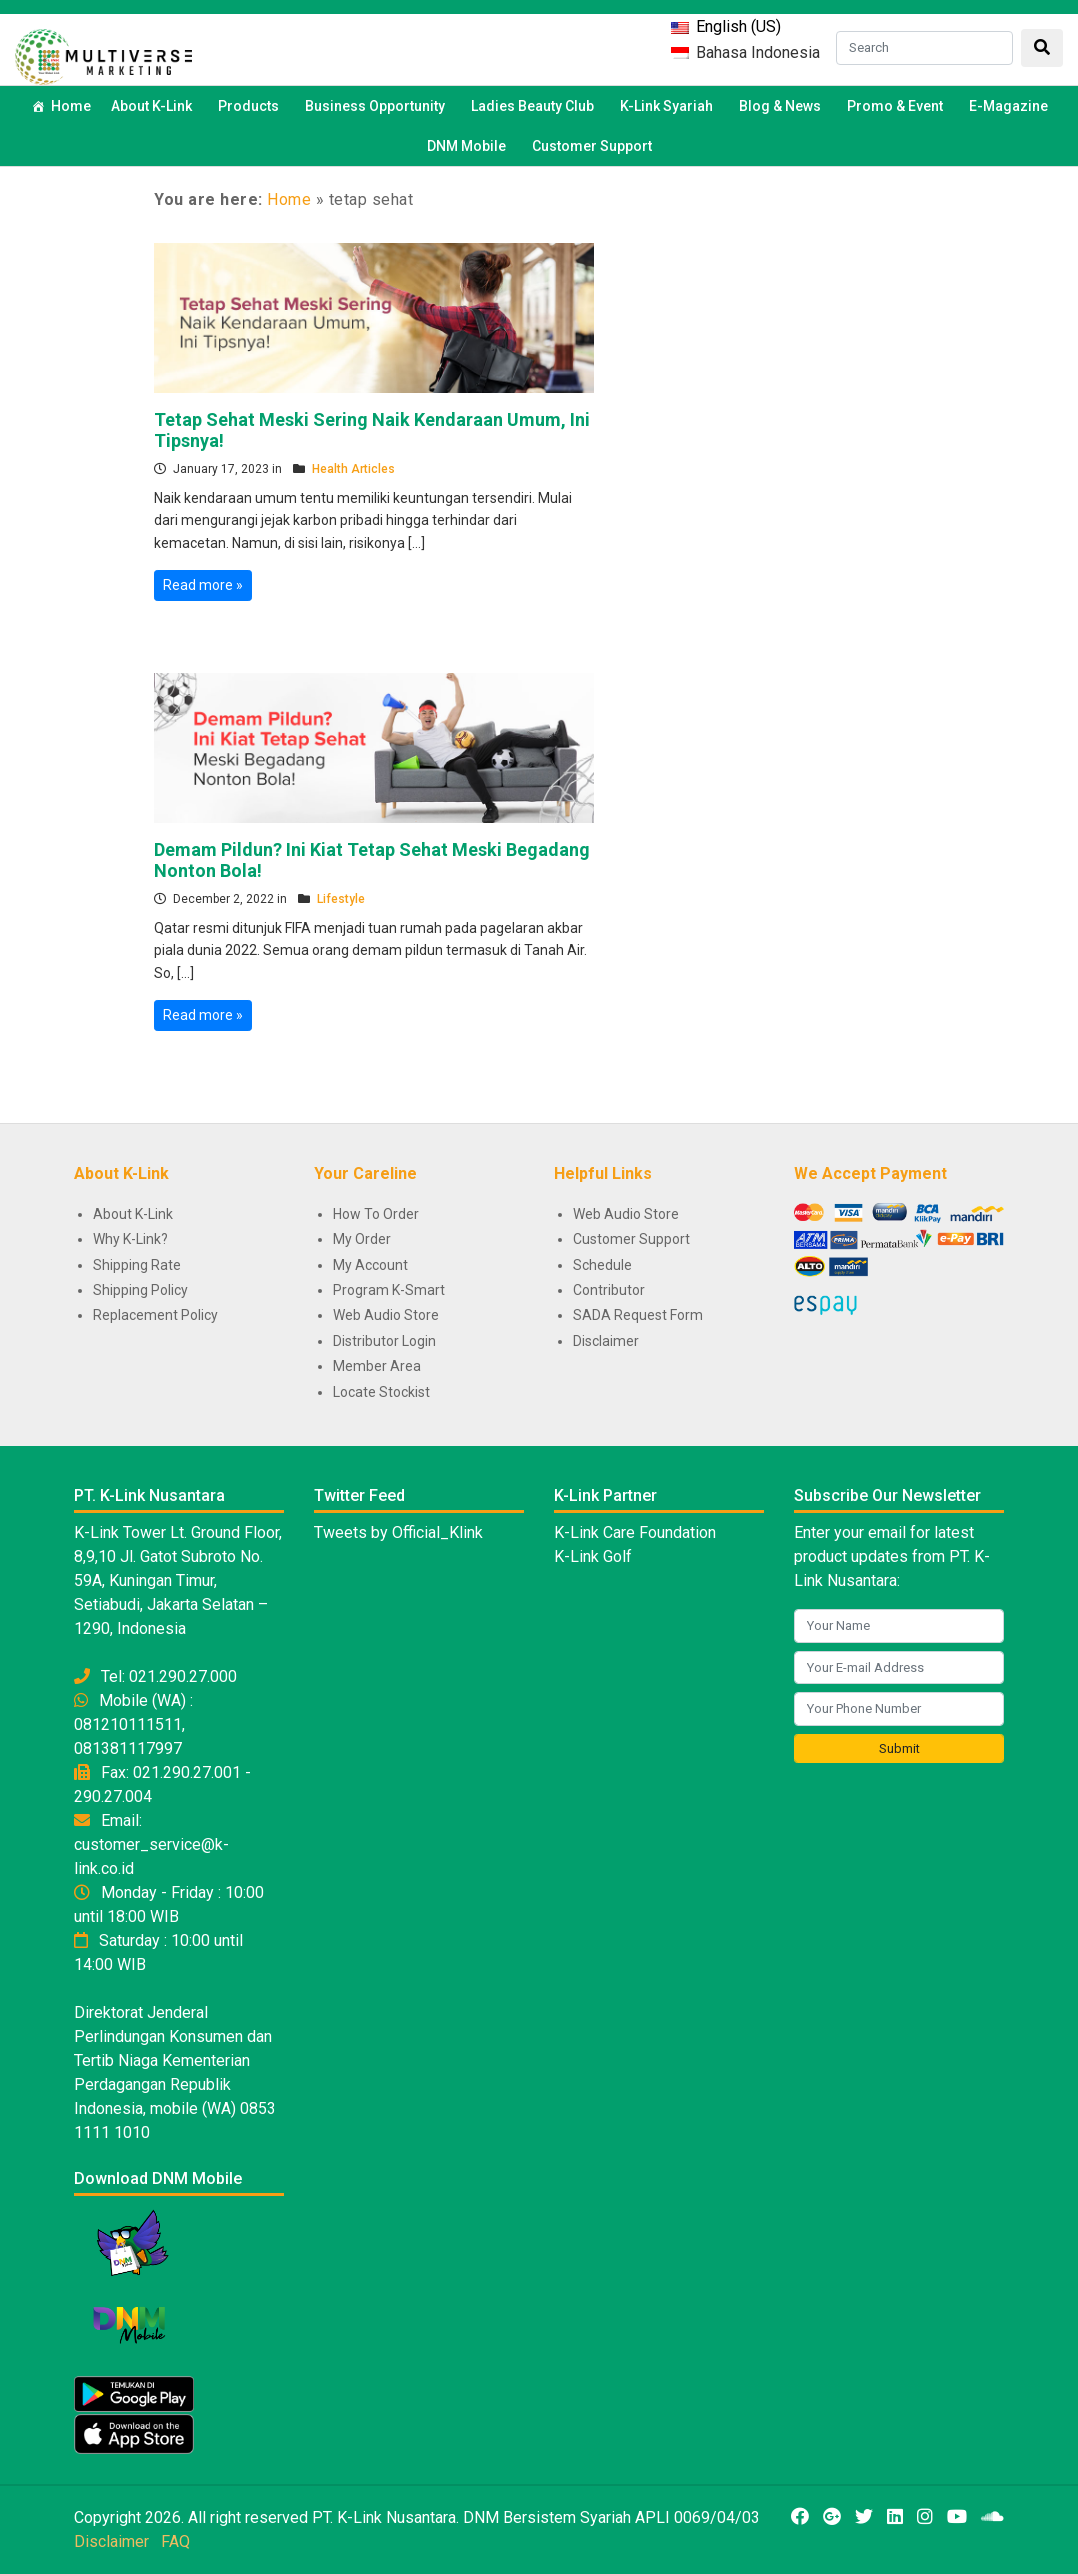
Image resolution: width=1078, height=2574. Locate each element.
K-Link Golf (593, 1556)
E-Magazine (1008, 106)
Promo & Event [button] (898, 106)
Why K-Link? (130, 1239)
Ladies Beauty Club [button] (535, 106)
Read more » (203, 585)
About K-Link (133, 1214)
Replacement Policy (155, 1315)
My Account (370, 1265)
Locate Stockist (381, 1392)
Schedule (602, 1265)
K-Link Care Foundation (635, 1532)
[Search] (924, 48)
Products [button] (251, 106)
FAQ (175, 2541)
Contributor (609, 1290)
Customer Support (592, 146)
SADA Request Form (638, 1315)
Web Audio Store (386, 1315)
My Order (362, 1239)
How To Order (376, 1214)
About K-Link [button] (154, 106)
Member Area (377, 1366)
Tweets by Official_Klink (398, 1532)
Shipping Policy (140, 1290)
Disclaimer (606, 1341)
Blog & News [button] (783, 106)
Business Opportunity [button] (378, 106)
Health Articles (353, 469)
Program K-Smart (389, 1290)
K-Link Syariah (669, 106)
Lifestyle (341, 899)
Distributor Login (384, 1341)
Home (71, 106)
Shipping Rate (137, 1265)
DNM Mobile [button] (469, 146)
